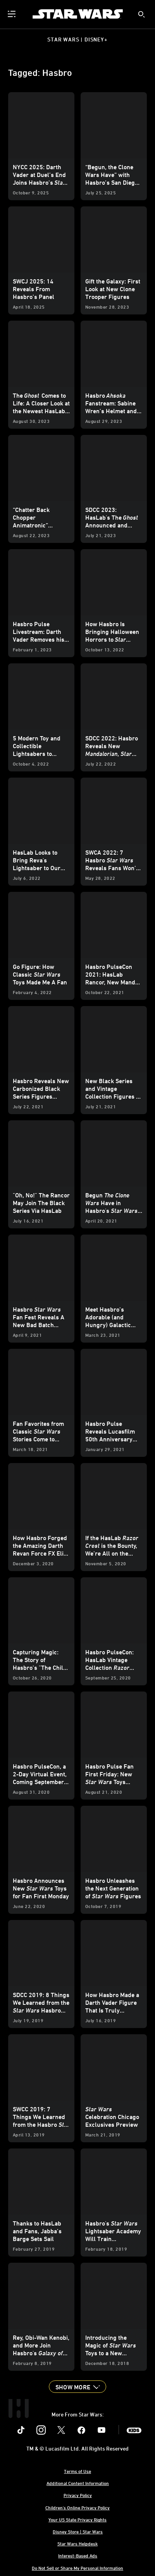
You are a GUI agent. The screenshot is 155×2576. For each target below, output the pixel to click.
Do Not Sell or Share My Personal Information (77, 2568)
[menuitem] (12, 14)
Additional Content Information (77, 2483)
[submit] (141, 14)
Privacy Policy (78, 2495)
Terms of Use (77, 2471)
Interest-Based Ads (77, 2555)
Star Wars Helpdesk (77, 2543)
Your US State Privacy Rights (77, 2519)
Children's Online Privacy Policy (77, 2507)
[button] (77, 2386)
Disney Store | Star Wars (78, 2531)
